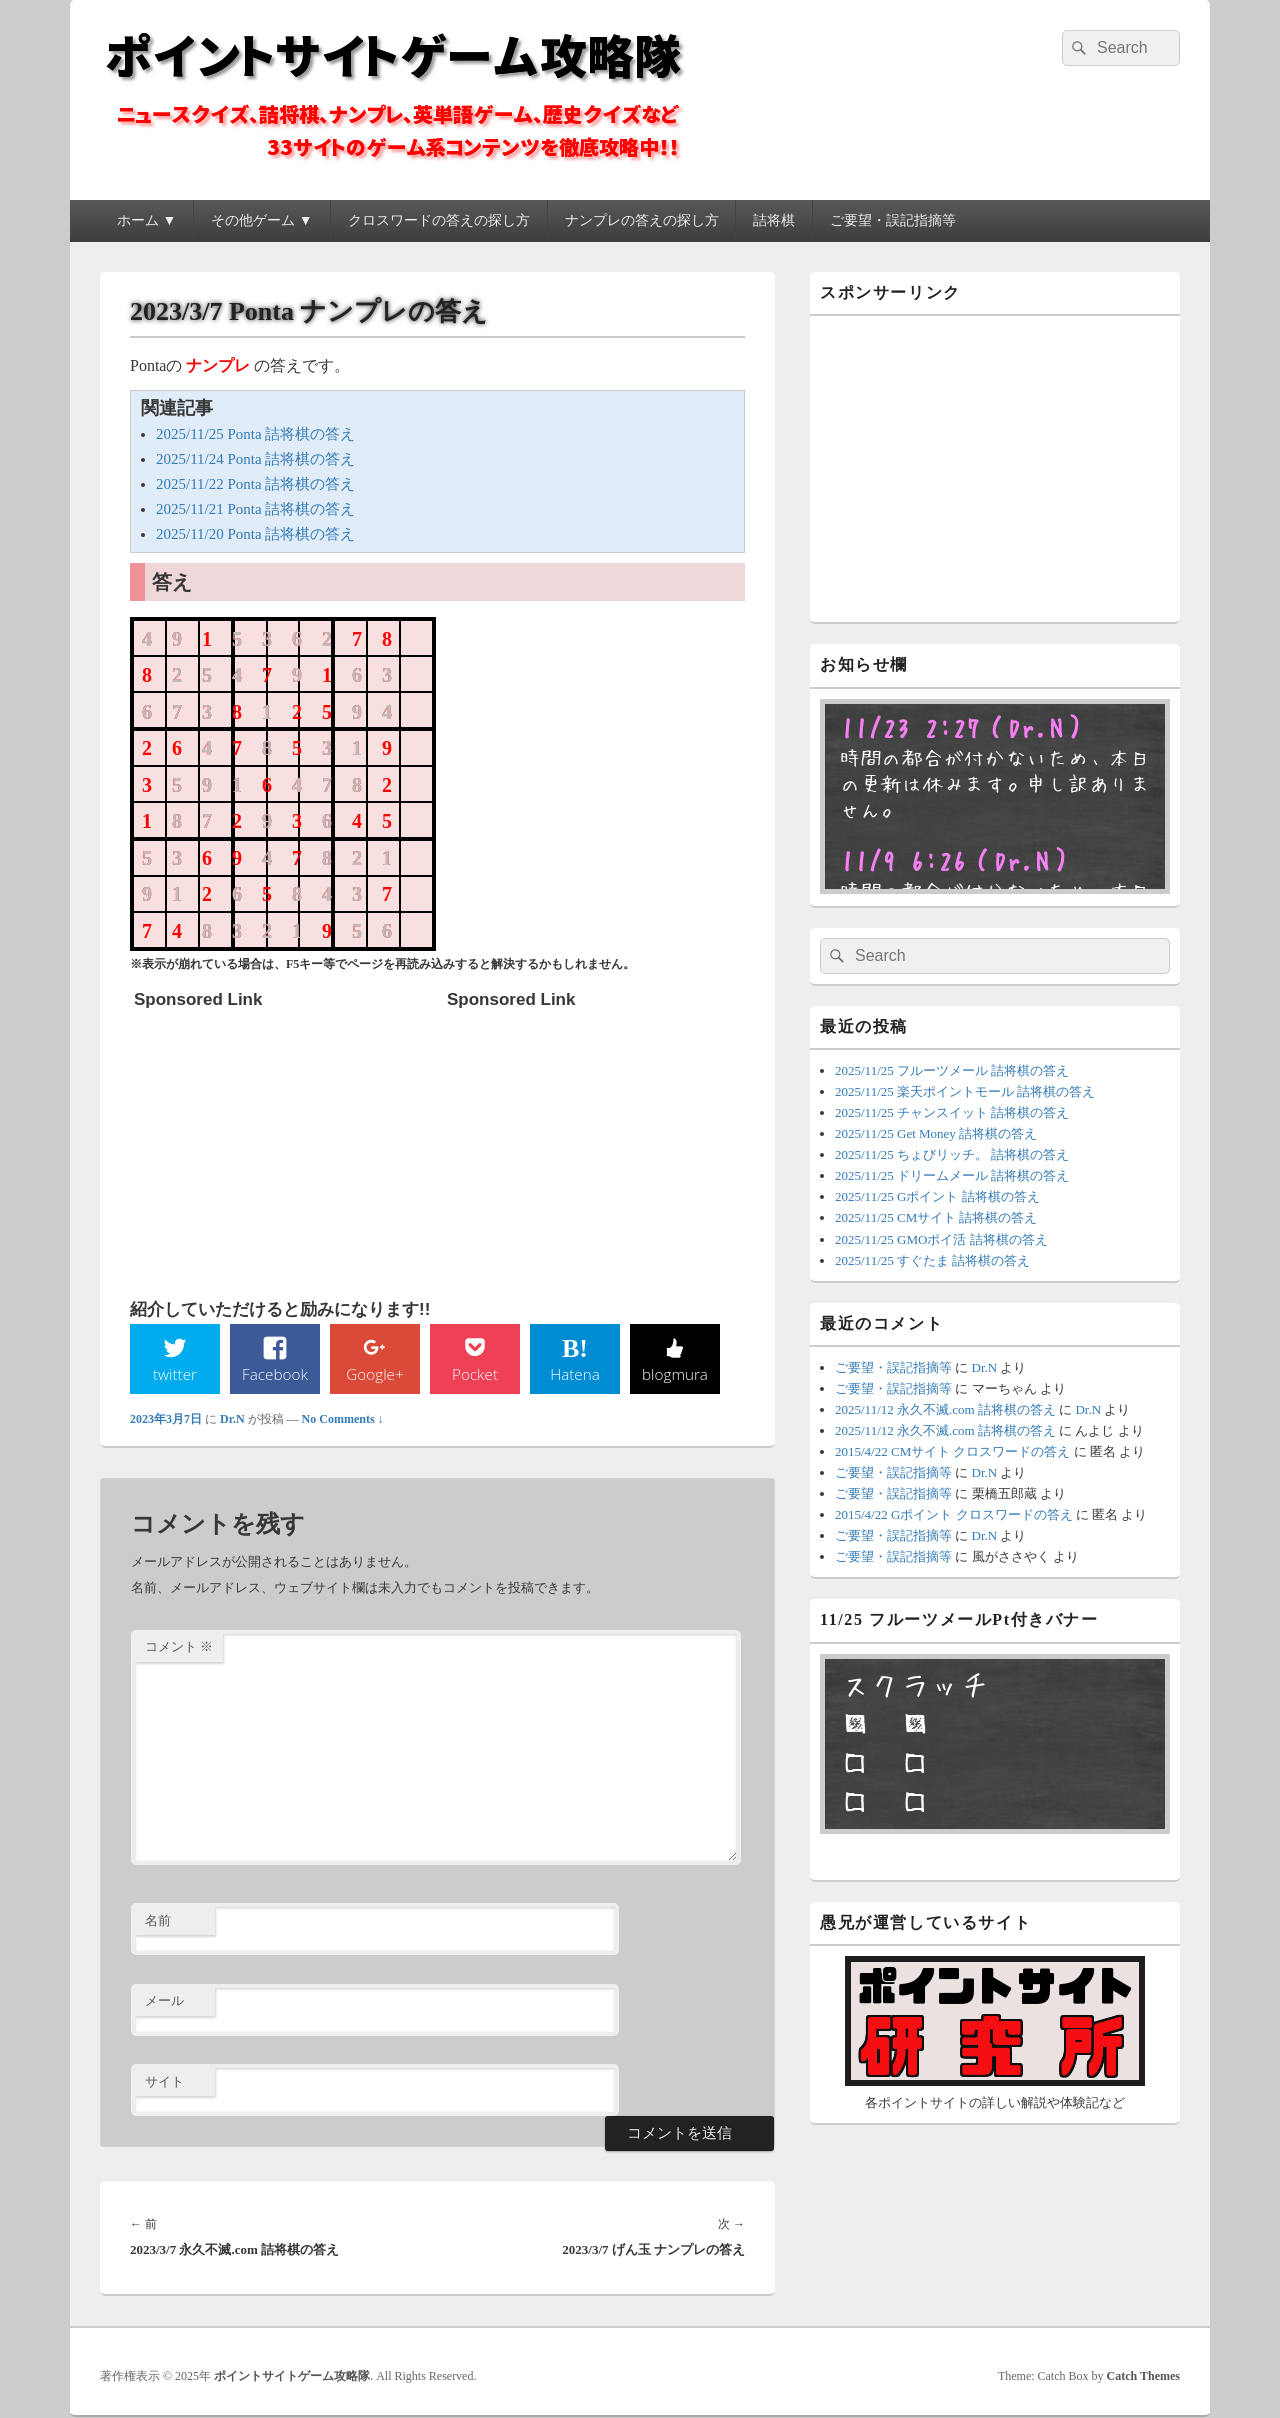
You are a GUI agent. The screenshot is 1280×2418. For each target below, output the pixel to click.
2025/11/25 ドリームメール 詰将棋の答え (952, 1175)
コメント (179, 1647)
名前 (158, 1921)
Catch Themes (1143, 2377)
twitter (175, 1374)
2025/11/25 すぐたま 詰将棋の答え (932, 1260)
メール (164, 2001)
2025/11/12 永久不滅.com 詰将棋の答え (945, 1409)
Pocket (475, 1374)
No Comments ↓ (343, 1420)
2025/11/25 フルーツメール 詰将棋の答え (952, 1070)
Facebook (275, 1374)
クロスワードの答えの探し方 (439, 220)
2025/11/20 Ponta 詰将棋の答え (255, 534)
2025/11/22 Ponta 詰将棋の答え (255, 484)
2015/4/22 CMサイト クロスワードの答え (952, 1451)
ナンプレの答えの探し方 (642, 220)
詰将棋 (774, 220)
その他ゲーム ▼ (261, 220)
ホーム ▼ (146, 220)
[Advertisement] (284, 1144)
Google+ (375, 1374)
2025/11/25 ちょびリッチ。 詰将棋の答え (952, 1154)
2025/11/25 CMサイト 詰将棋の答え (936, 1217)
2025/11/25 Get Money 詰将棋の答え (936, 1133)
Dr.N (232, 1420)
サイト (164, 2082)
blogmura (674, 1374)
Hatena (575, 1374)
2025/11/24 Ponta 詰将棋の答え (255, 459)
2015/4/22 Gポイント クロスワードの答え (954, 1514)
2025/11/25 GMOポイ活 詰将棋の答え (941, 1239)
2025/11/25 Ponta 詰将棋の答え (255, 434)
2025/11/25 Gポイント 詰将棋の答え (937, 1196)
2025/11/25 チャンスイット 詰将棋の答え (952, 1112)
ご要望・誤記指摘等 (893, 220)
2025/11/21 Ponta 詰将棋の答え (255, 509)
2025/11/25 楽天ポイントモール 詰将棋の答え (965, 1091)
